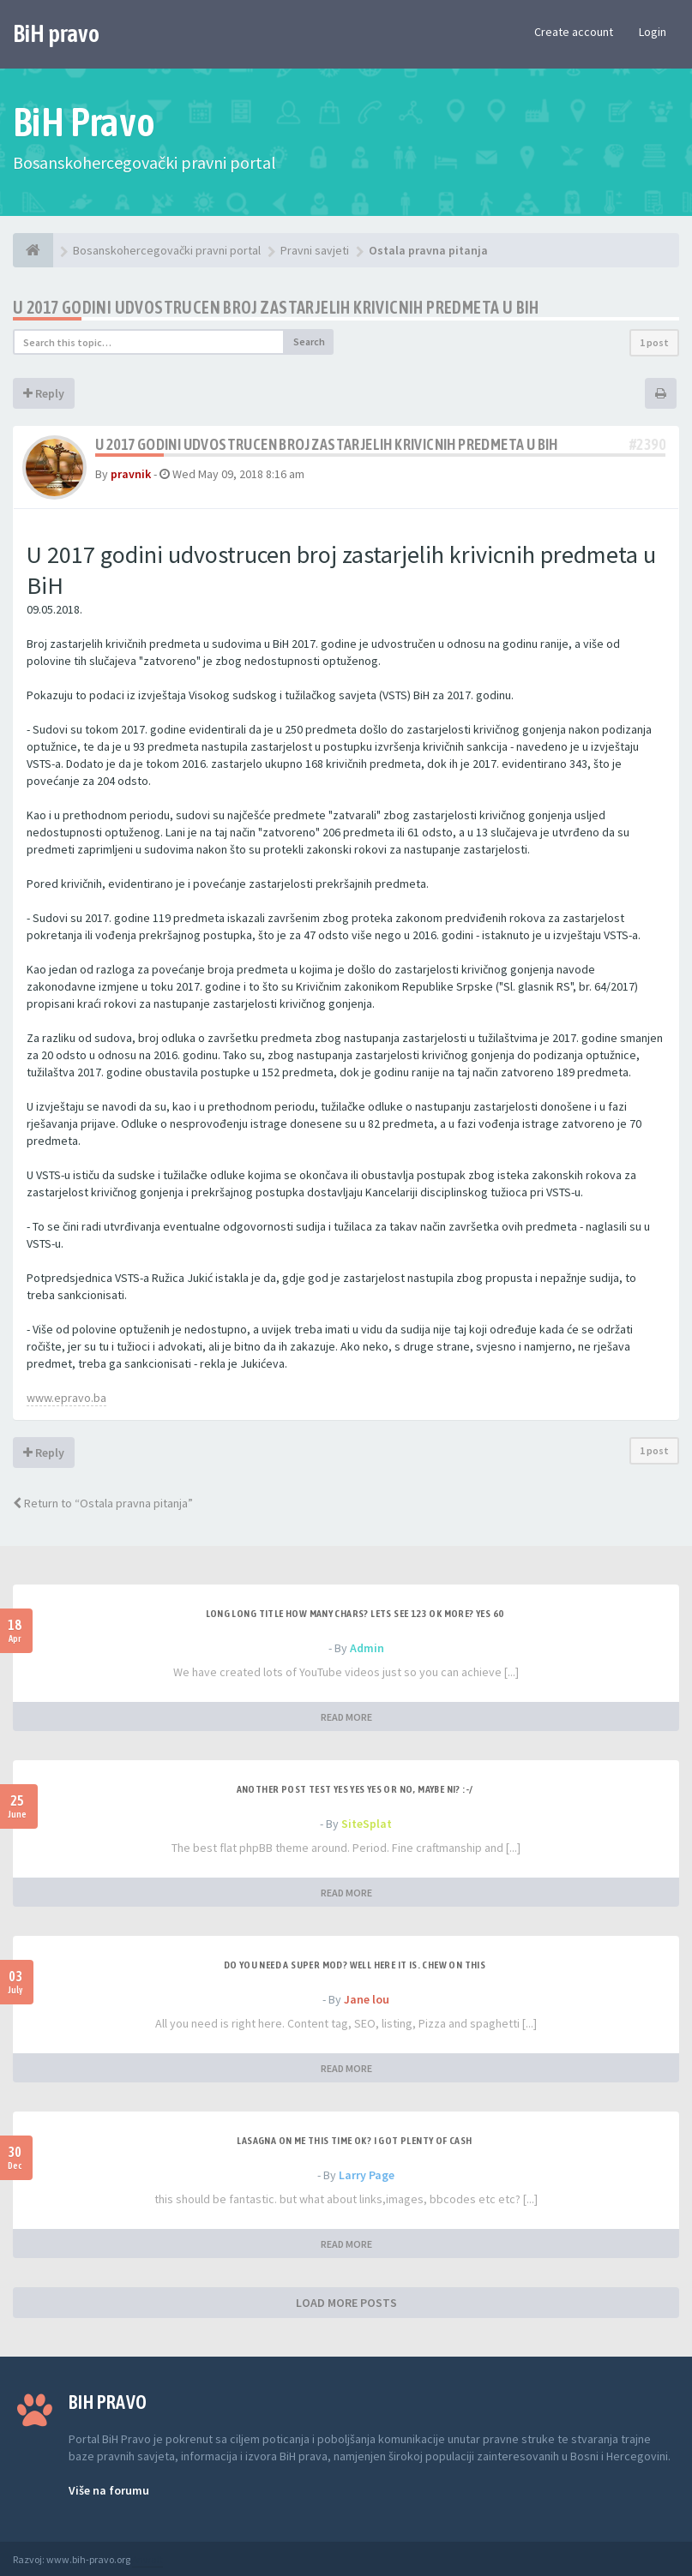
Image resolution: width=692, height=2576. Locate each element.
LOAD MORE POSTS (346, 2302)
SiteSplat (366, 1823)
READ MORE (346, 1716)
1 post (654, 342)
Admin (367, 1648)
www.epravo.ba (66, 1397)
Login (652, 31)
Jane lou (366, 1999)
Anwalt (147, 2559)
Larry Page (366, 2175)
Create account (573, 31)
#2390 (647, 444)
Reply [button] (43, 393)
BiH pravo (56, 33)
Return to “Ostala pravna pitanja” (103, 1503)
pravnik (131, 474)
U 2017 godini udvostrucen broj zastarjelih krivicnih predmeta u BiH (276, 307)
